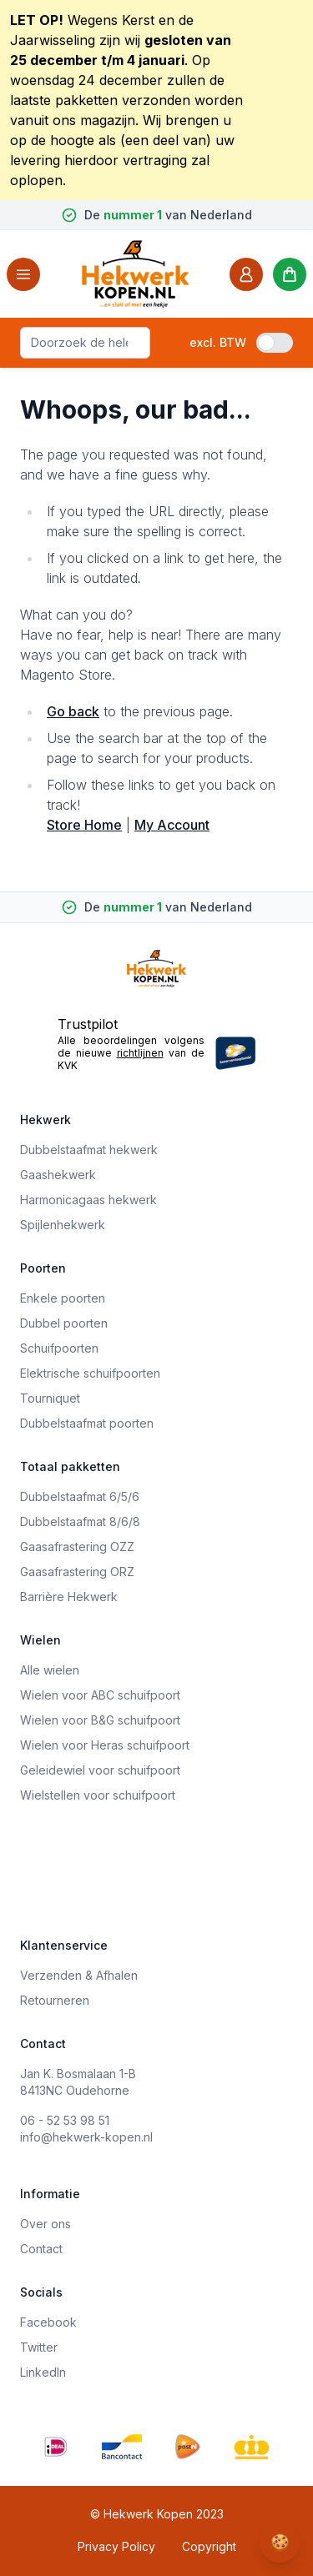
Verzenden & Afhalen (79, 1975)
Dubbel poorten (64, 1323)
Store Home (84, 824)
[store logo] (135, 274)
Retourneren (54, 2000)
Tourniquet (50, 1398)
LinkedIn (43, 2372)
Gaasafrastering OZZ (77, 1546)
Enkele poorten (62, 1298)
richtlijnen (140, 1053)
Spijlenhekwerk (62, 1225)
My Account (172, 824)
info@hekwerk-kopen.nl (86, 2137)
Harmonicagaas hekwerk (88, 1200)
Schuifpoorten (59, 1348)
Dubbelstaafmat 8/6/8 (80, 1521)
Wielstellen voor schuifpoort (97, 1795)
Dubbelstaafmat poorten (87, 1423)
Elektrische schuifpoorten (90, 1373)
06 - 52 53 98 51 (64, 2120)
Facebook (48, 2322)
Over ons (45, 2224)
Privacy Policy (116, 2546)
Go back (73, 711)
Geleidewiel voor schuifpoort (100, 1770)
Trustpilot (88, 1024)
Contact (41, 2249)
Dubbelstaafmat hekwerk (89, 1149)
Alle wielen (49, 1670)
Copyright (209, 2546)
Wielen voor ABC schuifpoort (100, 1695)
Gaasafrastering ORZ (77, 1571)
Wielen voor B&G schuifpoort (100, 1720)
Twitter (39, 2347)
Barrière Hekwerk (69, 1596)
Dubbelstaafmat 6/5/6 (79, 1496)
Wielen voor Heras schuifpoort (104, 1745)
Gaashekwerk (58, 1174)
